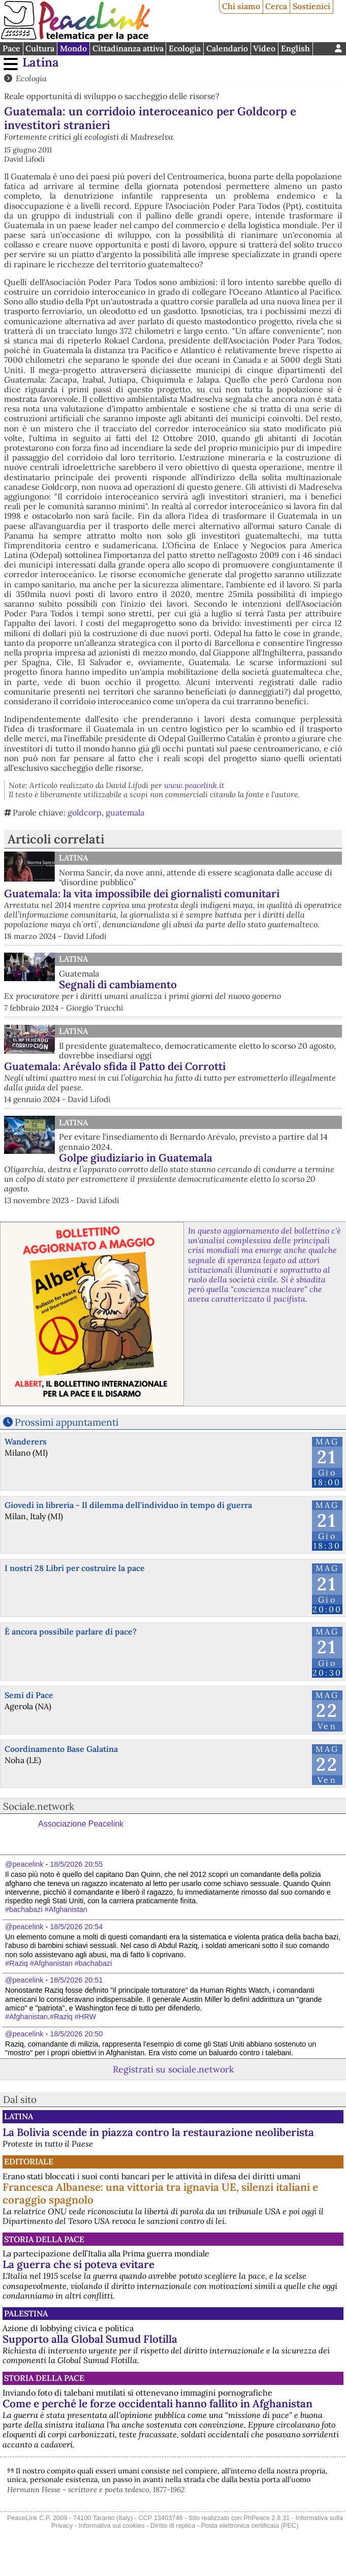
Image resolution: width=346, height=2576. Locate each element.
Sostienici (311, 6)
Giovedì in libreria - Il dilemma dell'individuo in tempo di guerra (128, 1505)
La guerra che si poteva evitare (78, 2264)
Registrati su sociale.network (173, 2069)
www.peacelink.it (194, 785)
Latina (40, 62)
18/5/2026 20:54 (76, 1927)
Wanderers (26, 1441)
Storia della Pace (44, 2239)
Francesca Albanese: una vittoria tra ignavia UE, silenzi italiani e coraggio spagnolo (160, 2193)
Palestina (26, 2313)
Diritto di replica (172, 2525)
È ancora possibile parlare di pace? (71, 1631)
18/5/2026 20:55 (76, 1864)
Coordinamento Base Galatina (61, 1749)
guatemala (125, 812)
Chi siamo (241, 6)
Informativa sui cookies (111, 2525)
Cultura (39, 48)
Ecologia (185, 48)
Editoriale (28, 2161)
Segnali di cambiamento (118, 984)
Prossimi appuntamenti (66, 1422)
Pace (11, 48)
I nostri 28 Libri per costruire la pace (75, 1568)
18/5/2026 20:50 (76, 2034)
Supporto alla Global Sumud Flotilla (90, 2339)
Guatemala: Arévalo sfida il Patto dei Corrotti (115, 1066)
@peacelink (24, 1864)
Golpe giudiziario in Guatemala (135, 1158)
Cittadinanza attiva (128, 48)
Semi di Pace (29, 1695)
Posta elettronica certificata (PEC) (250, 2525)
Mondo (73, 48)
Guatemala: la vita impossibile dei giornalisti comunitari (141, 893)
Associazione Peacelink (80, 1823)
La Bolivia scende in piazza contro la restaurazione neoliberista (158, 2132)
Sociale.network (38, 1806)
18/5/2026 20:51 (76, 1980)
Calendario (227, 48)
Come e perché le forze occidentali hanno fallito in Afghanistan (157, 2403)
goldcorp (85, 812)
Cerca (276, 6)
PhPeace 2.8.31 (266, 2518)
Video (264, 48)
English (295, 48)
